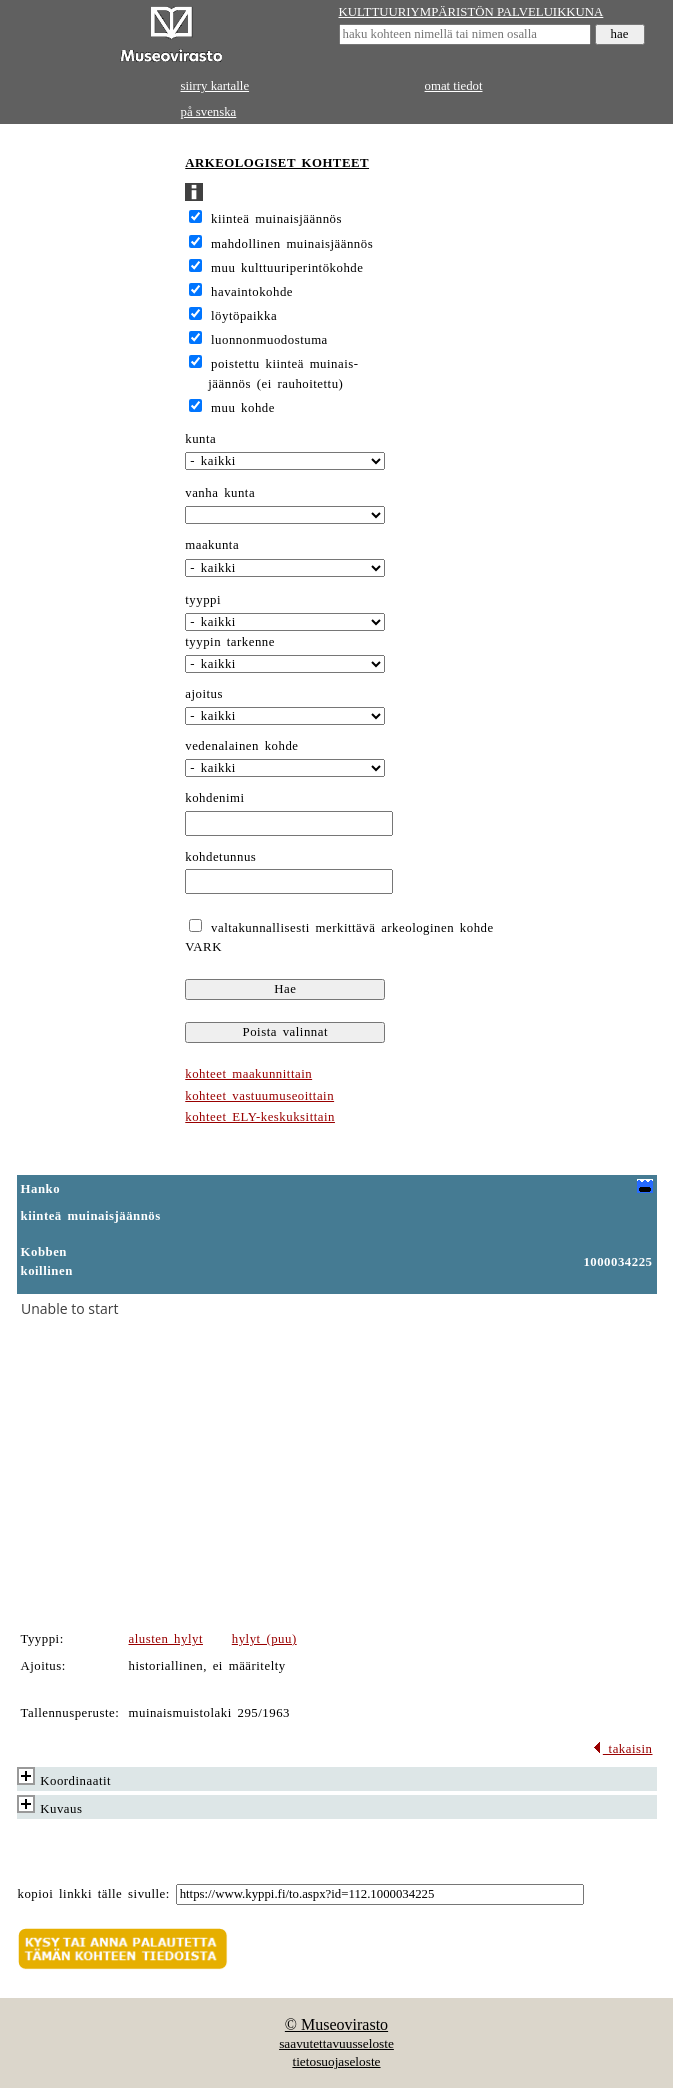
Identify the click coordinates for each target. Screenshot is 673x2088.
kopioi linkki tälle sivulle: (94, 1894)
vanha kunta (220, 493)
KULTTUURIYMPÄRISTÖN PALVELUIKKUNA (471, 12)
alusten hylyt (166, 1639)
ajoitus (204, 694)
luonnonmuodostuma (269, 340)
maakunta (212, 545)
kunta (200, 439)
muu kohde (243, 408)
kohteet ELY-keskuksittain (260, 1117)
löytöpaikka (244, 316)
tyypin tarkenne (230, 642)
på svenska (209, 112)
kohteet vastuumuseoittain (259, 1096)
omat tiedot (454, 86)
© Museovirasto (336, 2024)
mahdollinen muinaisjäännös (292, 244)
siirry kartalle (215, 86)
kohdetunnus (220, 857)
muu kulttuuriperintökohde (287, 268)
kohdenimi (214, 798)
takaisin (622, 1749)
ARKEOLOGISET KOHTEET (277, 163)
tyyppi (203, 600)
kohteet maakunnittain (248, 1074)
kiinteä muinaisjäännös (276, 219)
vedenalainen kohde (241, 746)
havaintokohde (252, 292)
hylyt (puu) (264, 1639)
